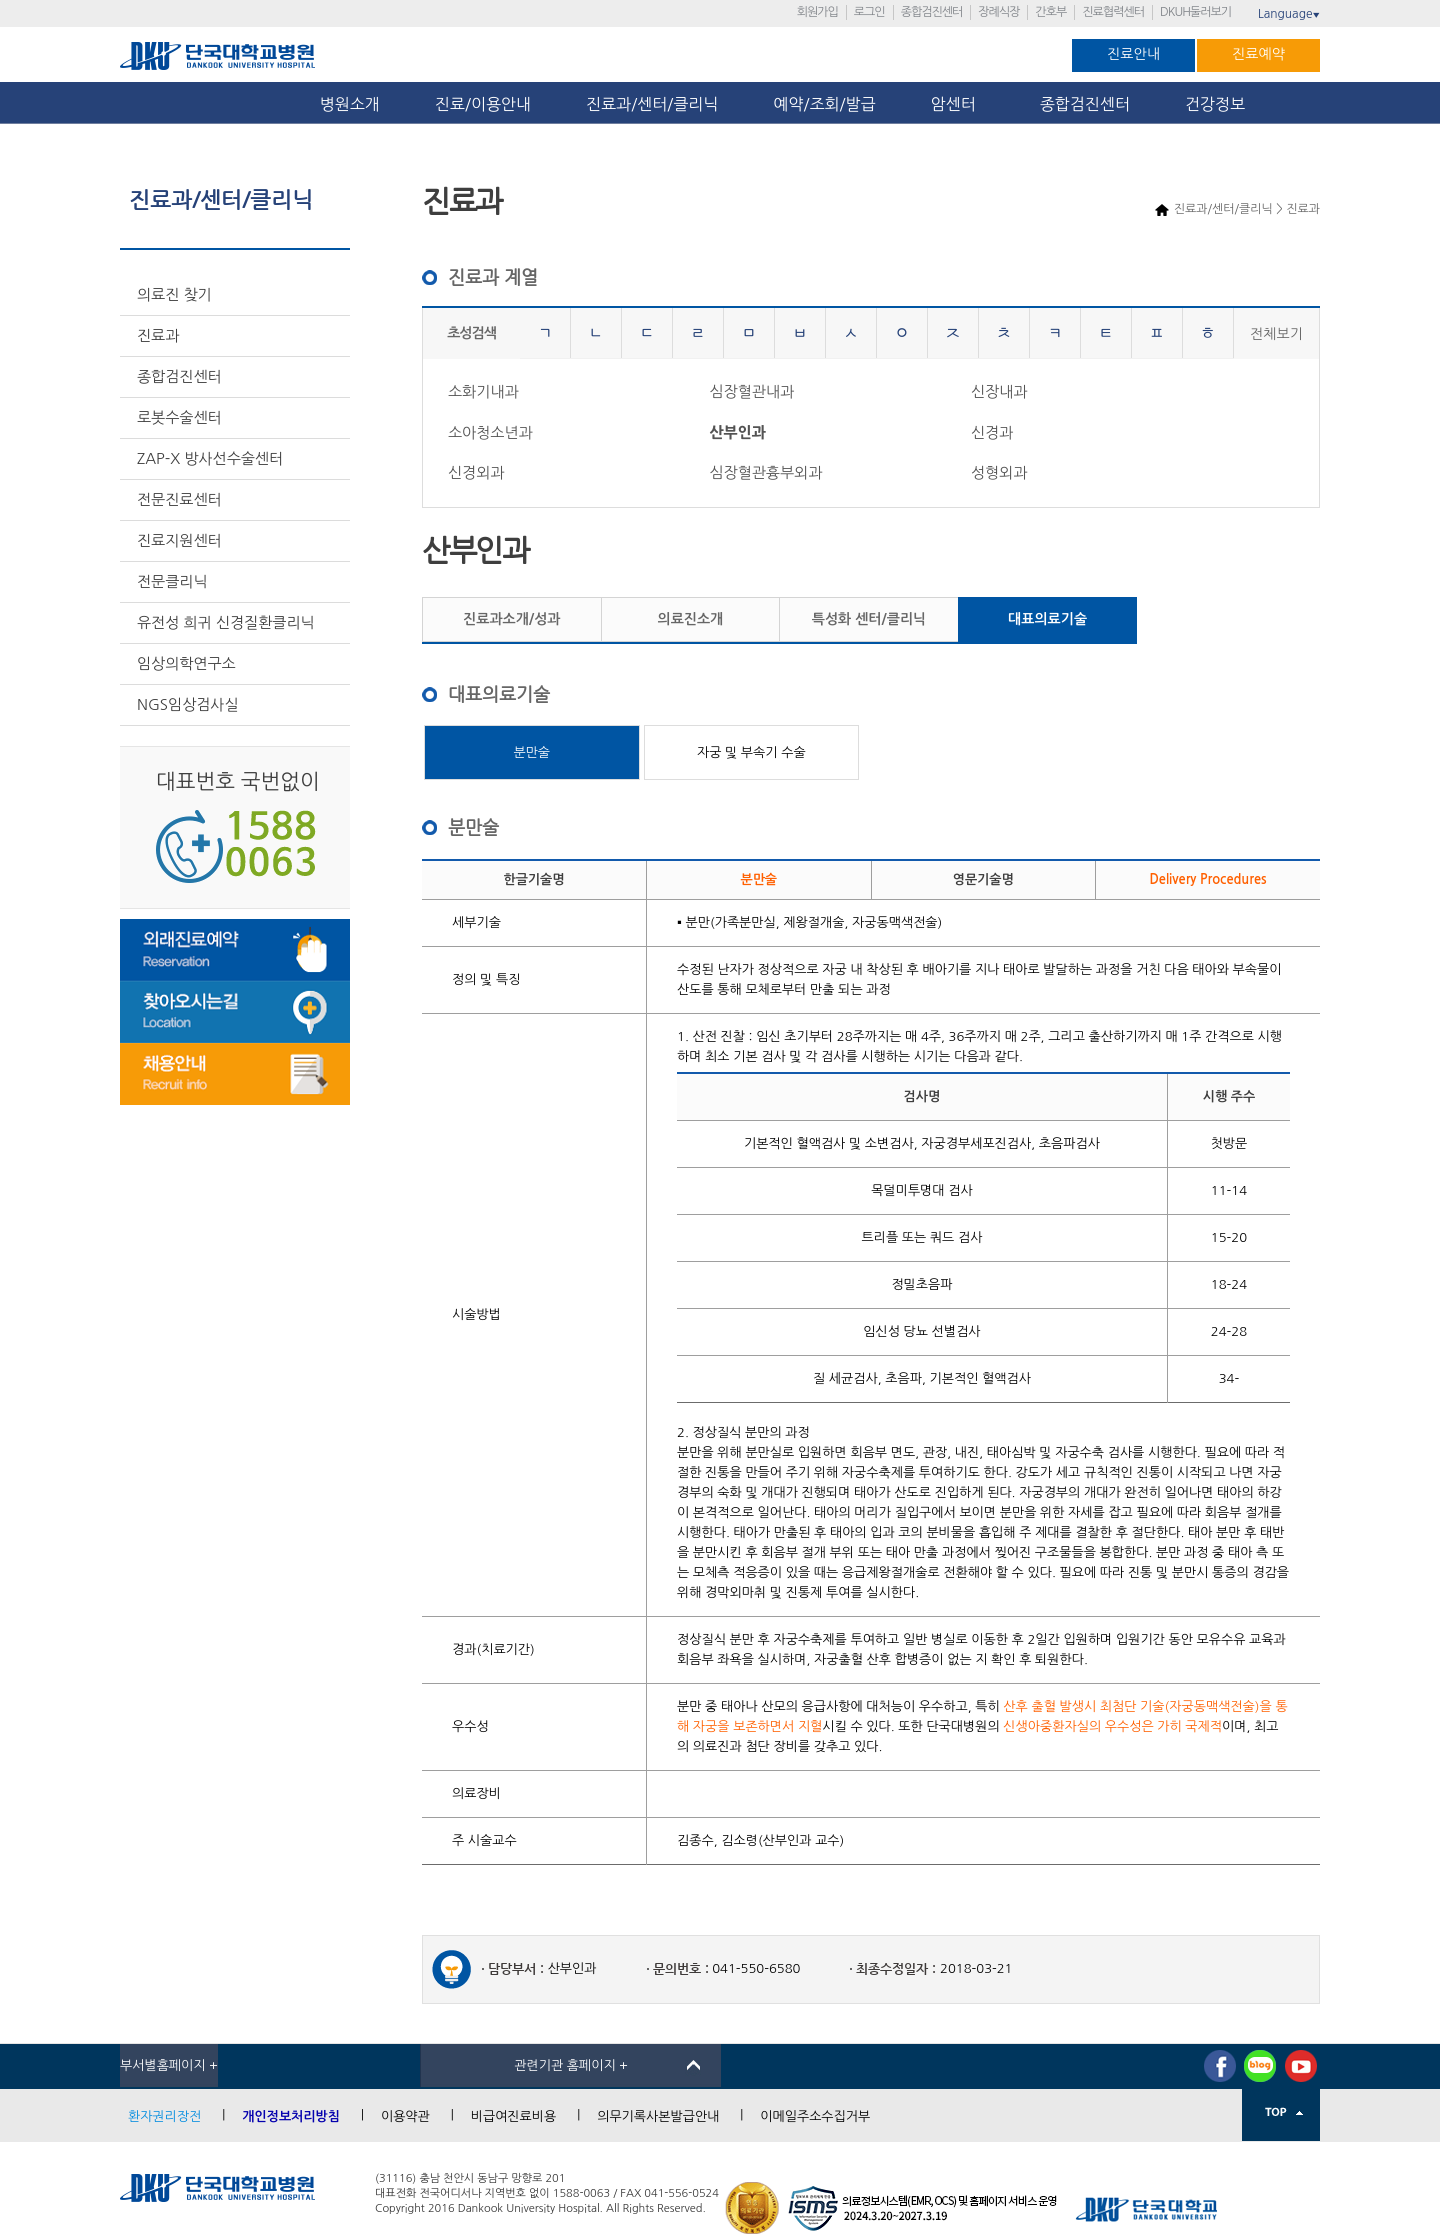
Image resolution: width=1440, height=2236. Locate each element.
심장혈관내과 (751, 391)
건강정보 (1215, 104)
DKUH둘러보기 (1195, 12)
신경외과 (476, 472)
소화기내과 (483, 391)
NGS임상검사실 (188, 704)
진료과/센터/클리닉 (652, 104)
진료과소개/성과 (511, 619)
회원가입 (817, 12)
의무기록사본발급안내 (658, 2116)
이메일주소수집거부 (815, 2116)
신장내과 (999, 391)
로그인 (869, 12)
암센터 (958, 104)
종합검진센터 (932, 12)
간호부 (1050, 12)
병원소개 (350, 104)
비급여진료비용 (514, 2116)
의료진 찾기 (174, 294)
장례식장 (998, 12)
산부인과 (737, 432)
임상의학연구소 (186, 663)
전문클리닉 (172, 581)
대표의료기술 (1047, 619)
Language (1289, 14)
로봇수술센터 (179, 417)
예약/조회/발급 (824, 104)
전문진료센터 (179, 499)
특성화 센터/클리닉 (869, 619)
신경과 (992, 432)
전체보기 (1276, 334)
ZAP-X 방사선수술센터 (210, 458)
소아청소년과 (490, 432)
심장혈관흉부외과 (765, 472)
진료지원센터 (179, 540)
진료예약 (1258, 54)
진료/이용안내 (483, 104)
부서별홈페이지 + (169, 2065)
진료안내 (1133, 54)
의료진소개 (690, 619)
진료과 (158, 335)
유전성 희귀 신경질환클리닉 (226, 622)
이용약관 (405, 2116)
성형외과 (999, 472)
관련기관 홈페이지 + (571, 2065)
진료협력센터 (1113, 12)
